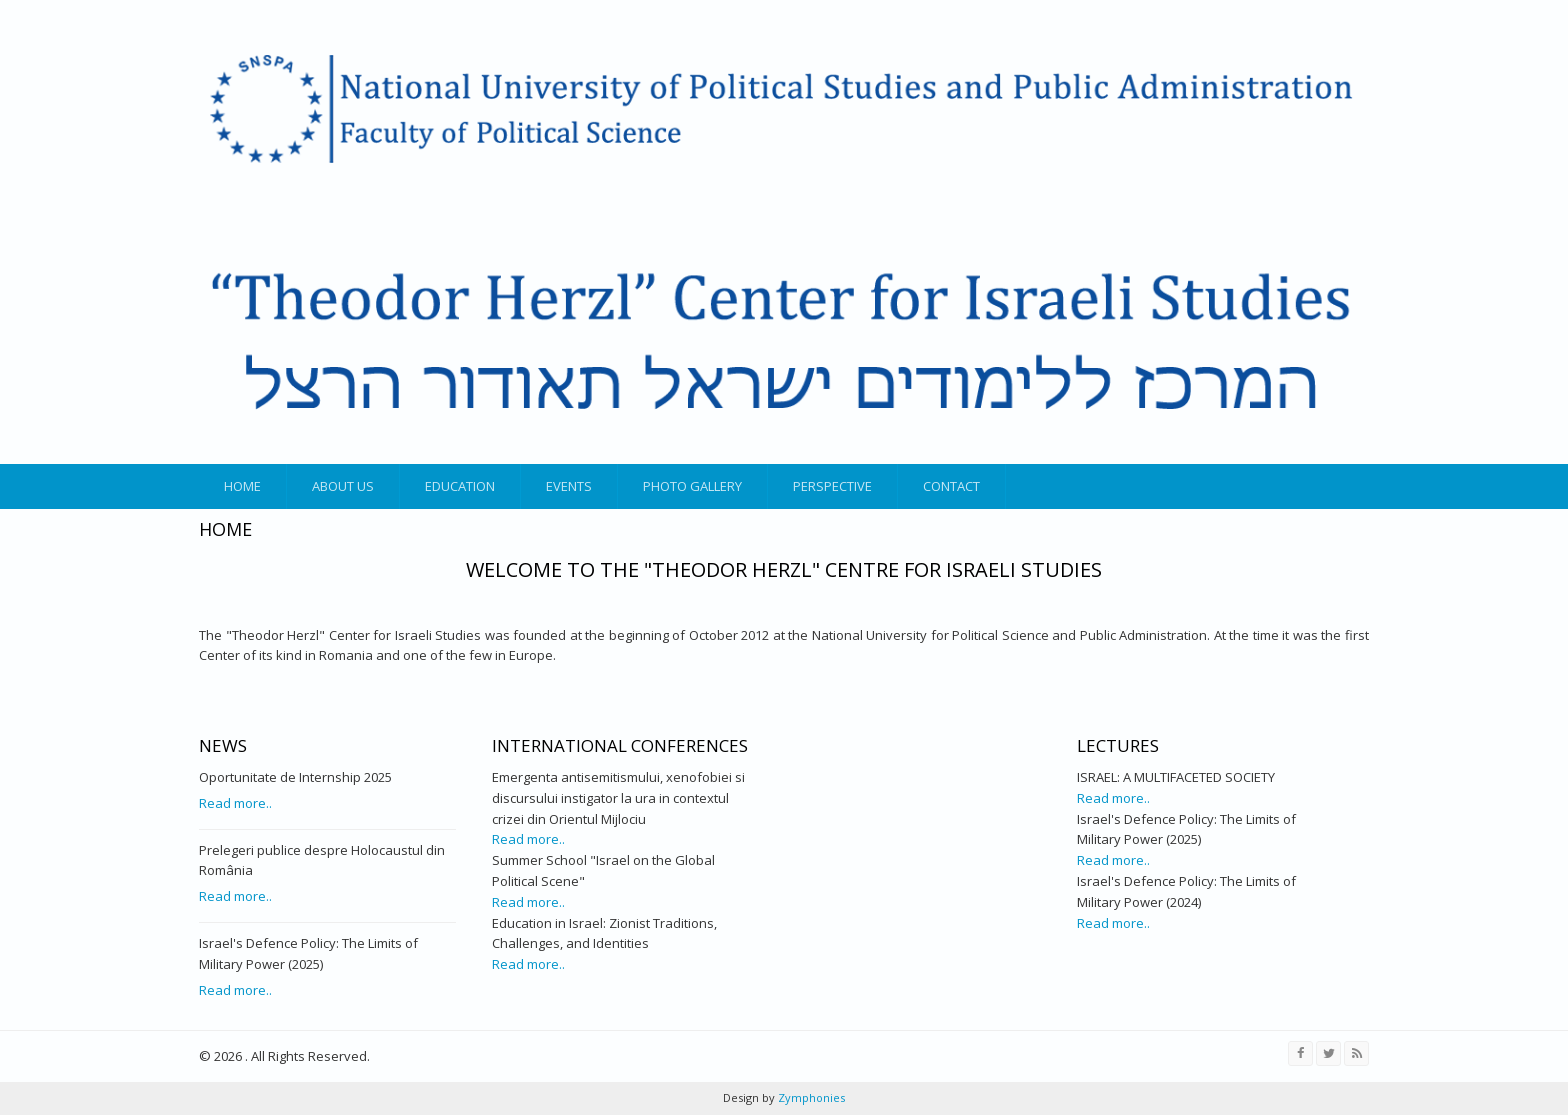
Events (569, 486)
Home (242, 486)
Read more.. (235, 803)
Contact (951, 486)
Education (460, 486)
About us (343, 486)
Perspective (832, 486)
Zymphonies (810, 1097)
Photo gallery (692, 486)
